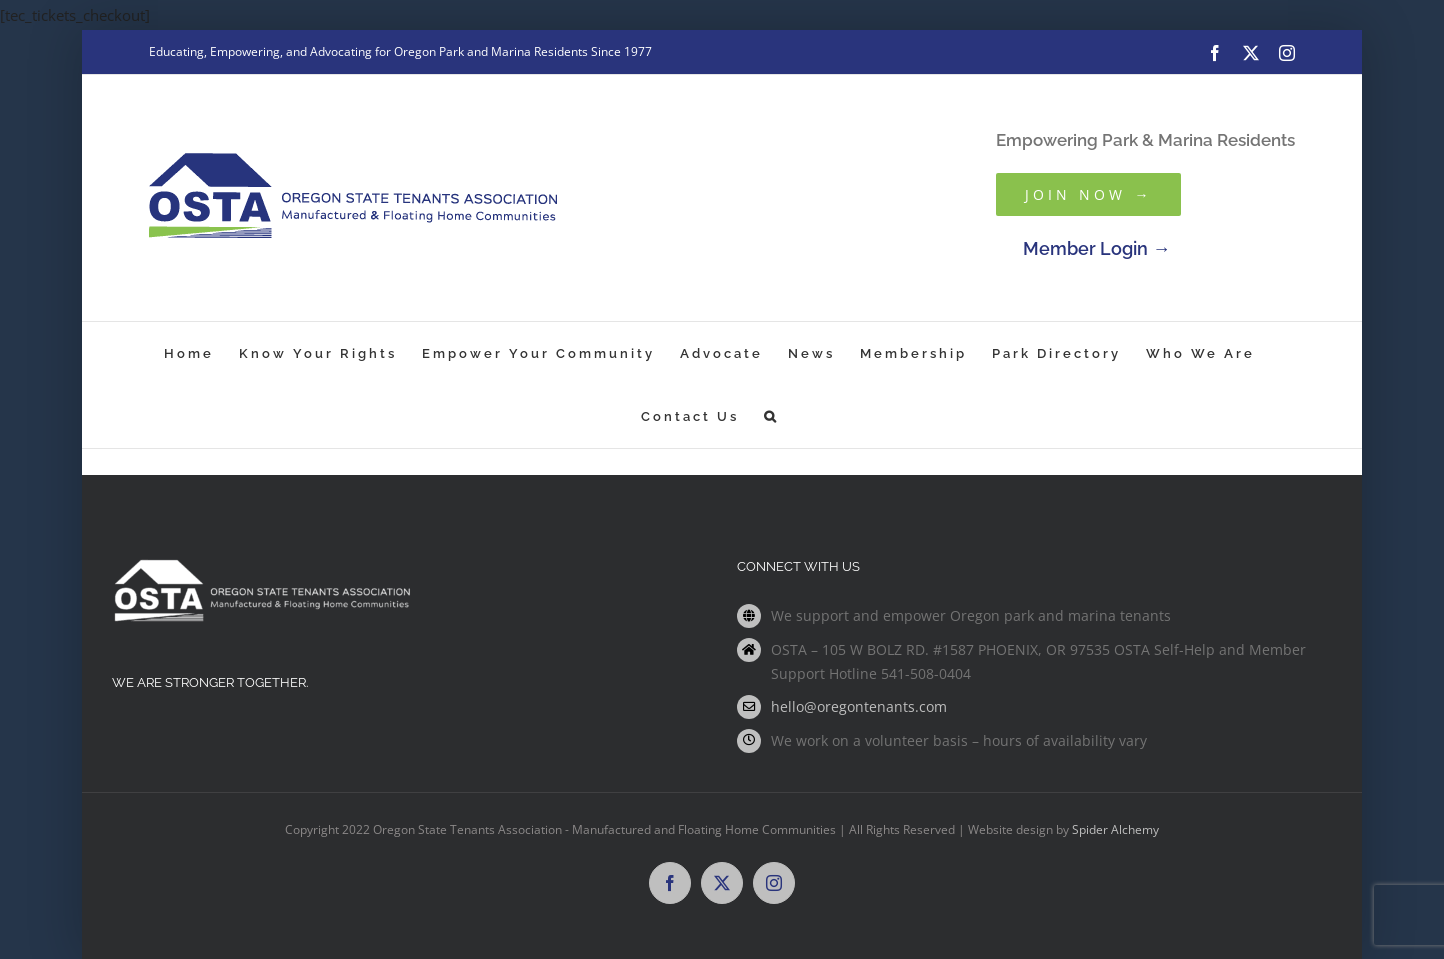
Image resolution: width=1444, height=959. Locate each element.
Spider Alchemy (1115, 829)
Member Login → (1096, 248)
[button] (771, 416)
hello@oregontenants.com (859, 706)
